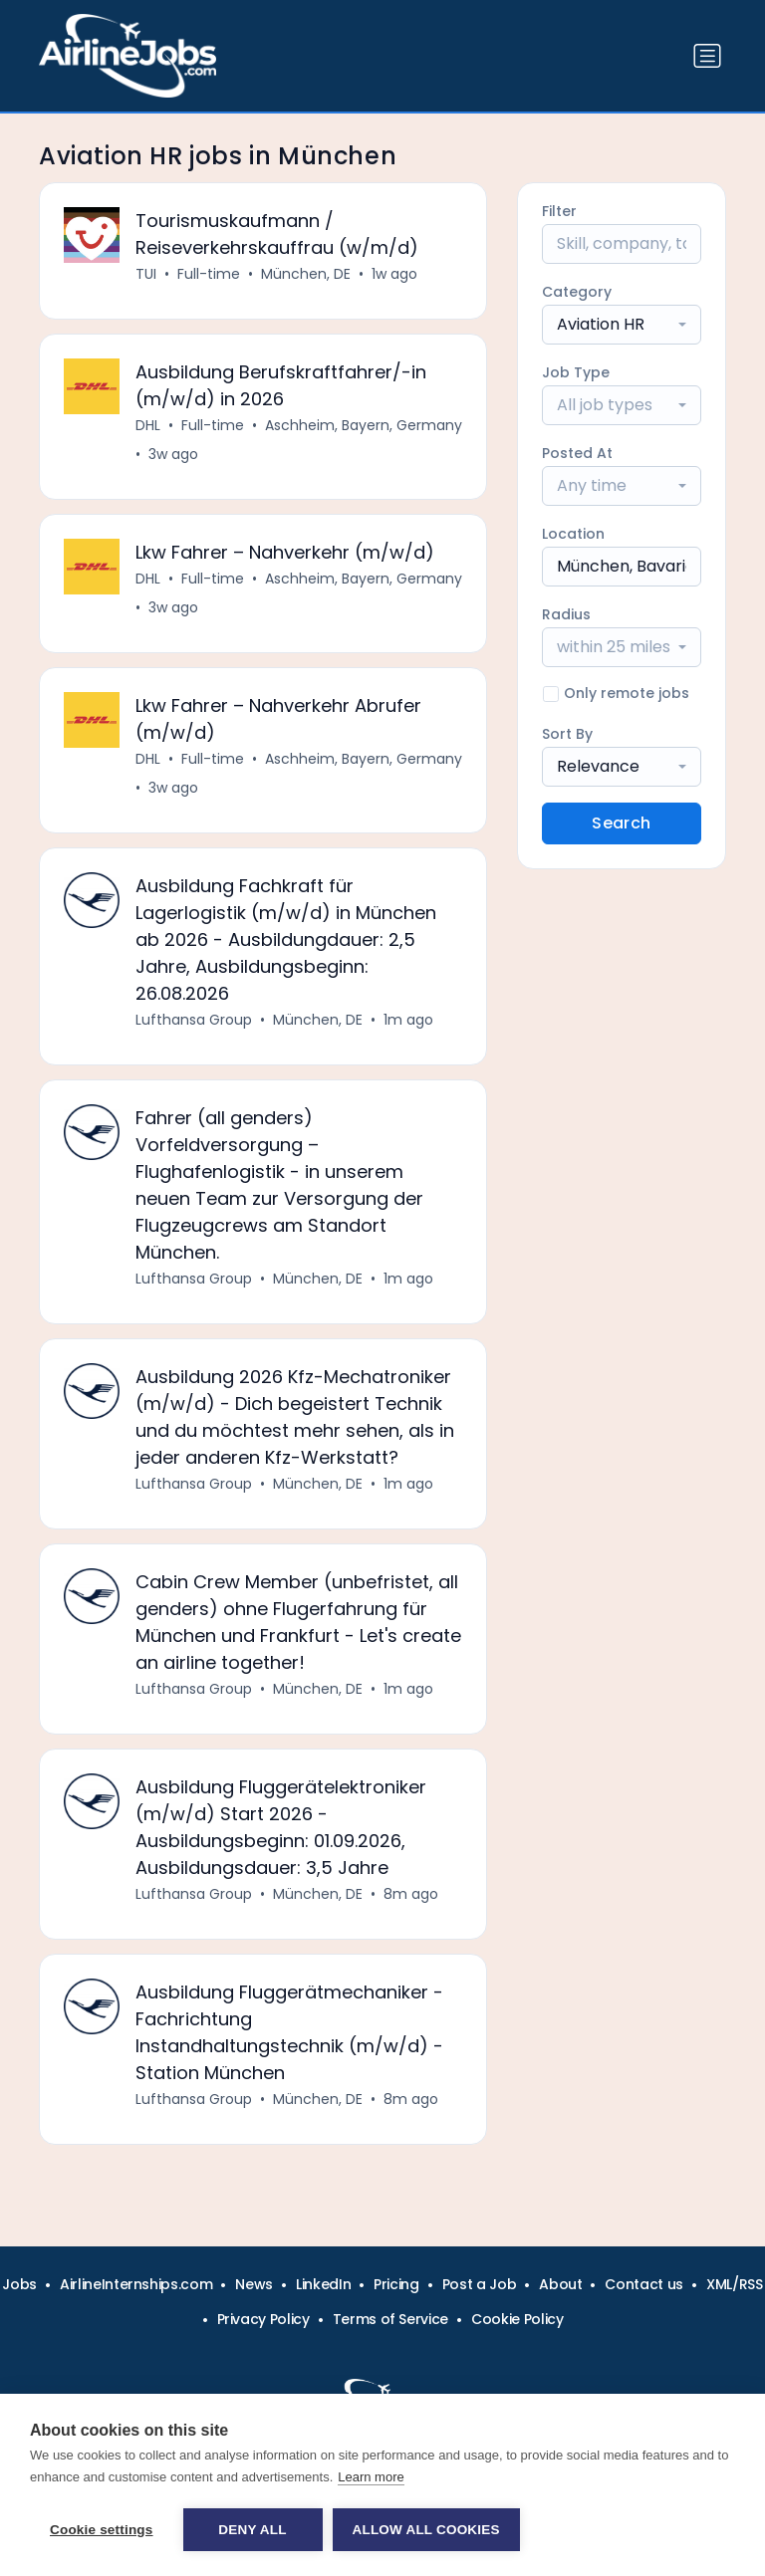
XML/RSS (734, 2284)
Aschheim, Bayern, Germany (363, 425)
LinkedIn (323, 2284)
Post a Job (479, 2284)
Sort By (567, 734)
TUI (145, 274)
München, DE (306, 274)
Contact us (644, 2284)
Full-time (208, 274)
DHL (147, 425)
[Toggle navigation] (707, 56)
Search (621, 823)
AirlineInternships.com (136, 2284)
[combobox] (621, 325)
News (254, 2284)
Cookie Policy (517, 2319)
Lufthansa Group (193, 1020)
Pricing (396, 2284)
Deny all (252, 2529)
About (560, 2284)
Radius (566, 614)
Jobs (19, 2284)
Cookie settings (101, 2529)
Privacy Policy (263, 2319)
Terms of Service (390, 2319)
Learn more (370, 2476)
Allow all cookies (426, 2529)
